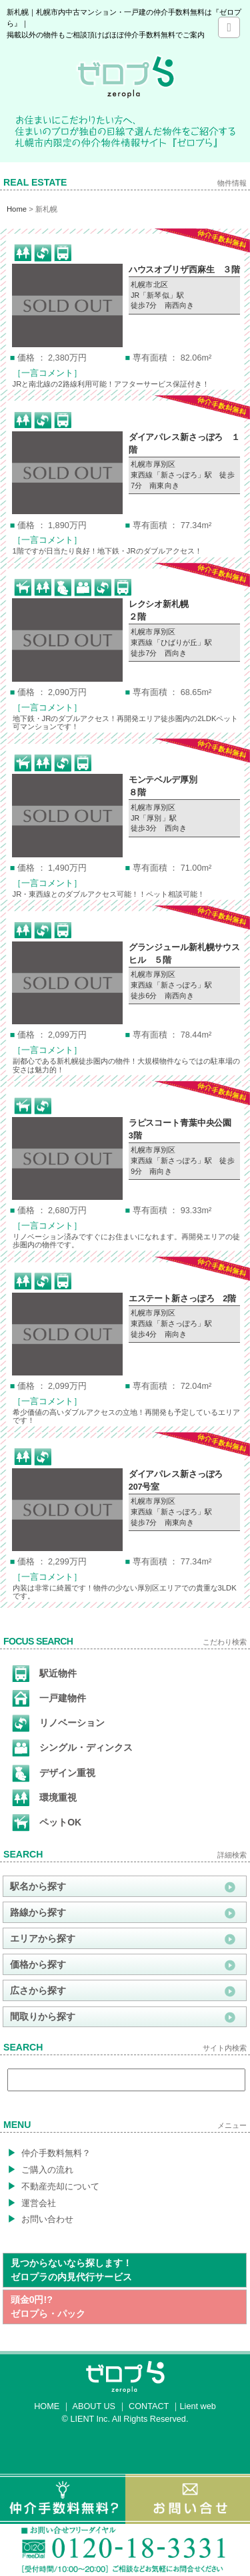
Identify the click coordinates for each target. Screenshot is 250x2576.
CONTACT (149, 2406)
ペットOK (46, 1823)
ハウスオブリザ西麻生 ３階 (184, 269)
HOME (46, 2406)
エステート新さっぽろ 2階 (182, 1298)
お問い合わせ (40, 2218)
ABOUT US (94, 2406)
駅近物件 (44, 1674)
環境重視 (44, 1798)
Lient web (198, 2406)
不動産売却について (53, 2186)
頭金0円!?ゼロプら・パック (48, 2306)
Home (17, 209)
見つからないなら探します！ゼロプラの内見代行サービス (71, 2270)
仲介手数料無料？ (49, 2152)
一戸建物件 (49, 1698)
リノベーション (58, 1723)
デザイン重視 (53, 1773)
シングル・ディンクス (72, 1748)
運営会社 (31, 2202)
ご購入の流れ (40, 2169)
